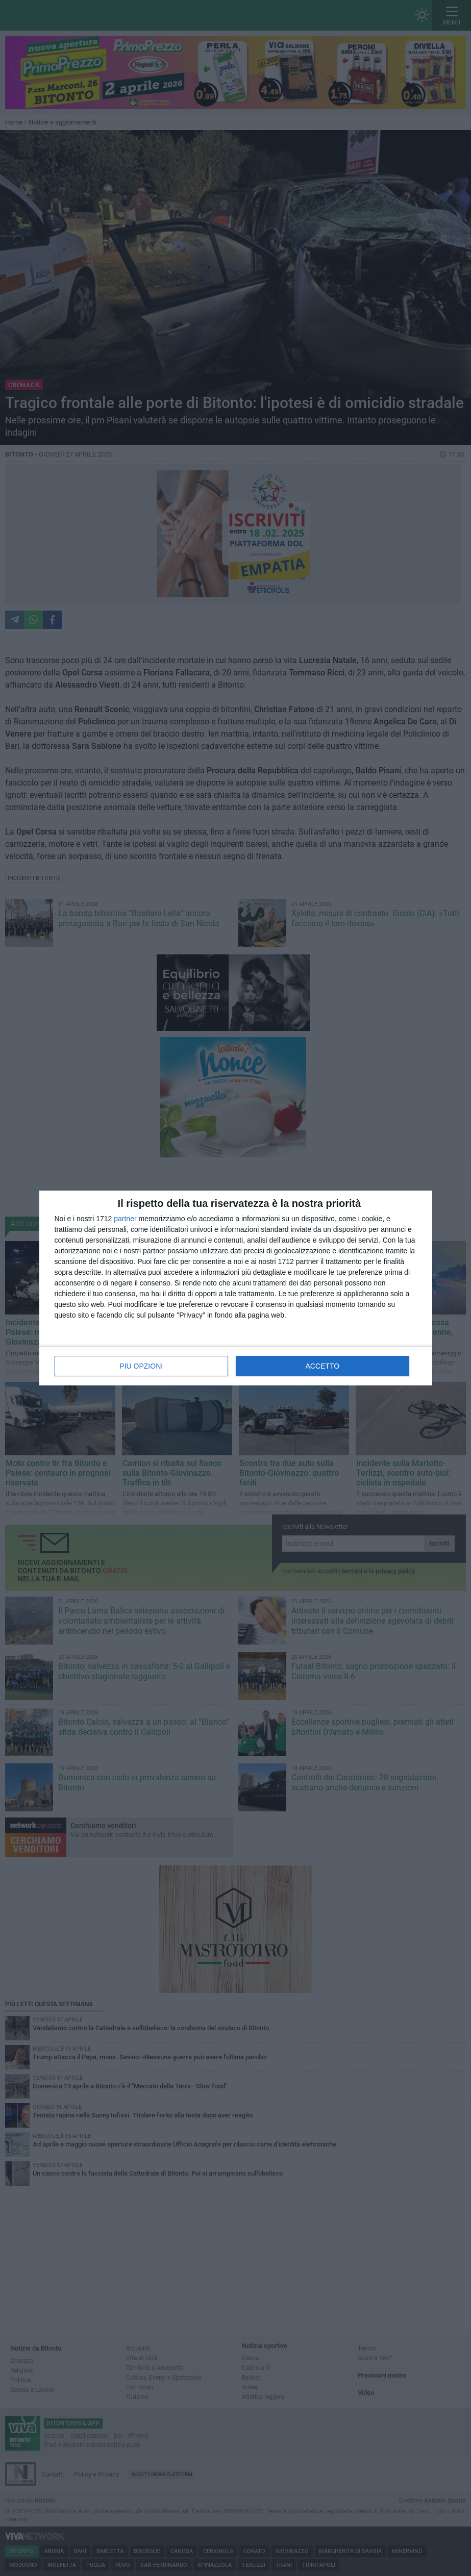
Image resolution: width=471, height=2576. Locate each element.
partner (125, 1218)
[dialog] (235, 1288)
